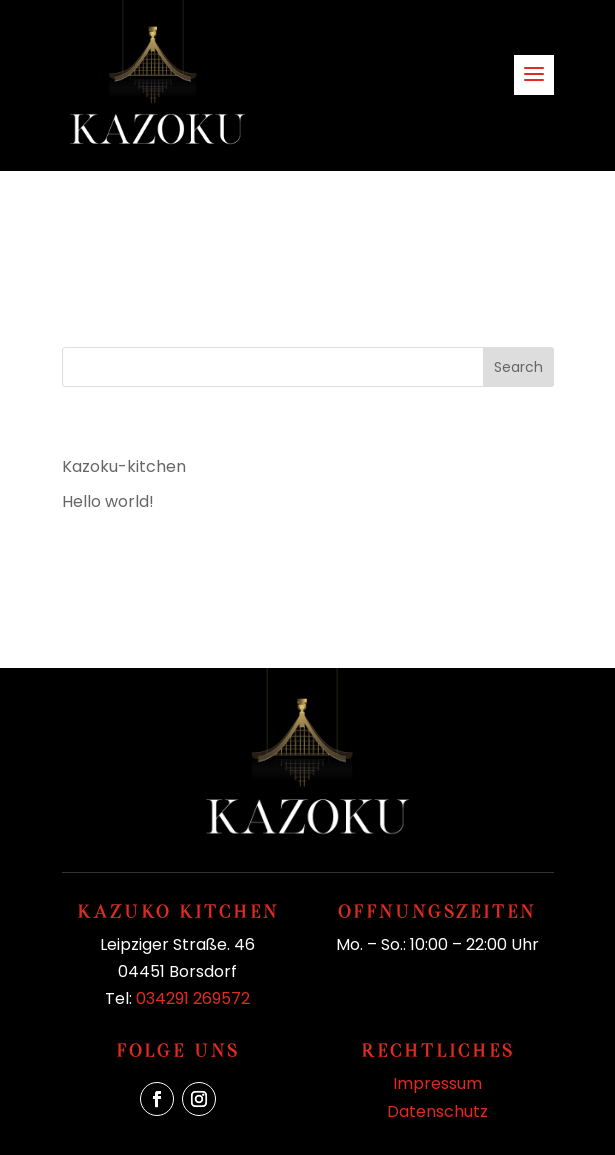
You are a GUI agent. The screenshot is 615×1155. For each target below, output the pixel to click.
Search (518, 367)
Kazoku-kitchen (124, 466)
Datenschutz (437, 1111)
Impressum (437, 1083)
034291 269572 (193, 998)
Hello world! (108, 501)
